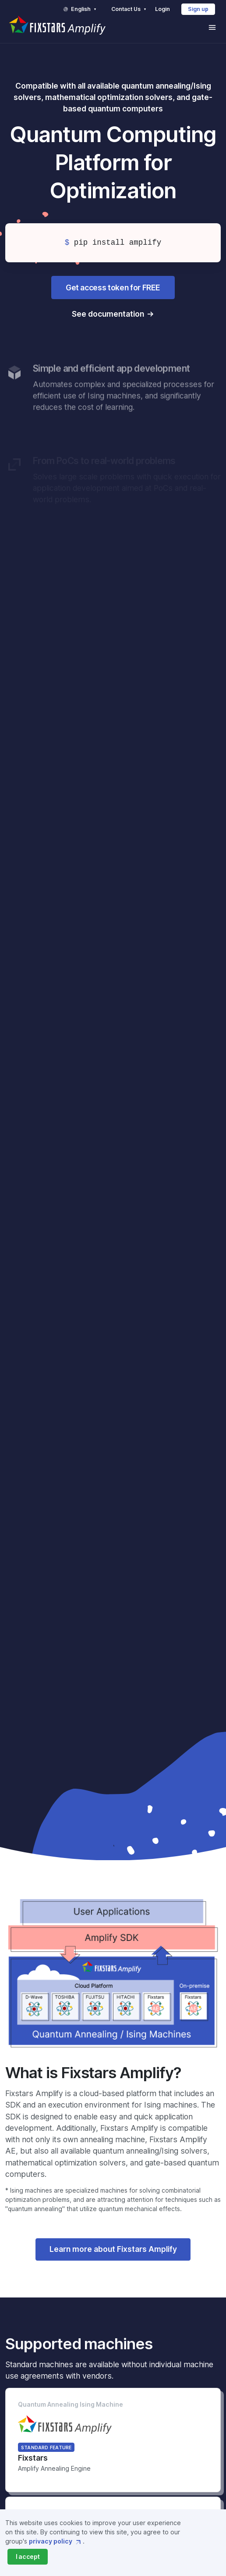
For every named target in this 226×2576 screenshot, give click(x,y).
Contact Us (129, 9)
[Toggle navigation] (212, 27)
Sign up (198, 9)
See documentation (108, 313)
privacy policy (56, 2541)
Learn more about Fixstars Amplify (113, 2249)
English (80, 9)
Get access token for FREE (113, 287)
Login (162, 9)
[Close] (27, 2557)
